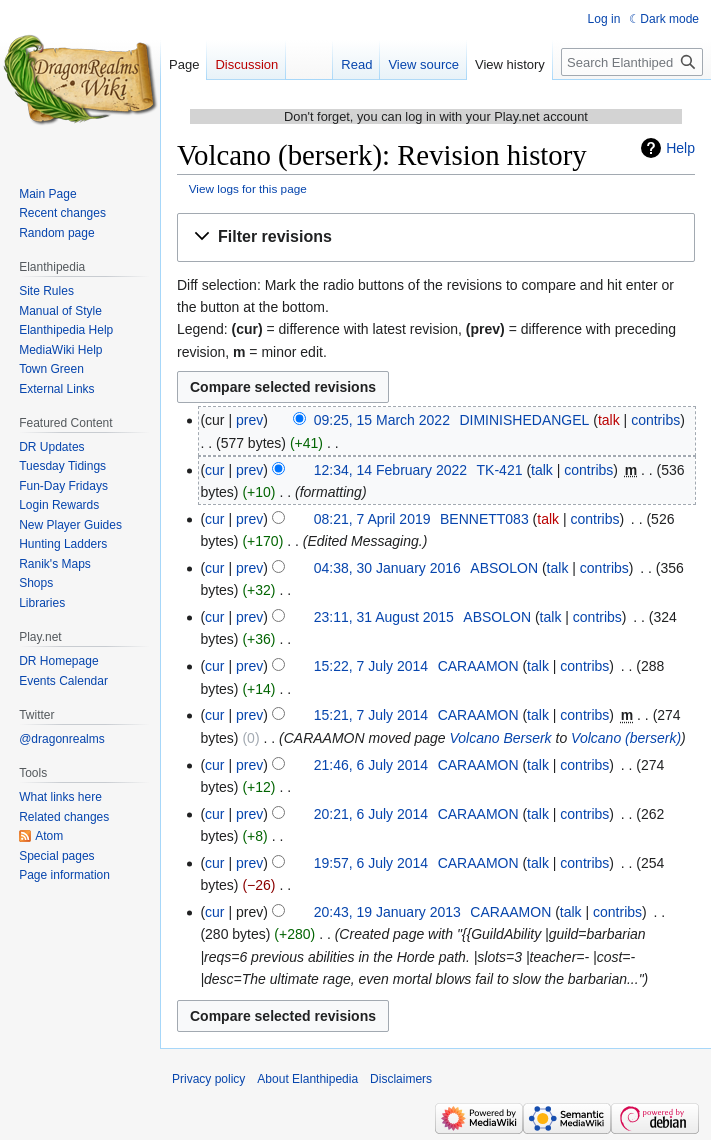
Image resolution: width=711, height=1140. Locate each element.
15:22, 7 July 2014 (371, 666)
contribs (655, 420)
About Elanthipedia (307, 1079)
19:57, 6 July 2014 (371, 863)
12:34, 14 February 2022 (390, 470)
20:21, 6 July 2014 (371, 814)
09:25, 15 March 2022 (382, 420)
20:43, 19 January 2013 (387, 912)
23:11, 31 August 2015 (384, 617)
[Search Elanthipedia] (632, 62)
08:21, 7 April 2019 (372, 519)
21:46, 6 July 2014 (371, 765)
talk (609, 420)
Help (680, 148)
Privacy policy (208, 1079)
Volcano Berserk (500, 738)
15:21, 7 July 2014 (371, 715)
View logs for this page (248, 188)
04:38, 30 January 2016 (387, 568)
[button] (436, 237)
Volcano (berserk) (626, 738)
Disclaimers (401, 1079)
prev (249, 420)
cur (214, 470)
